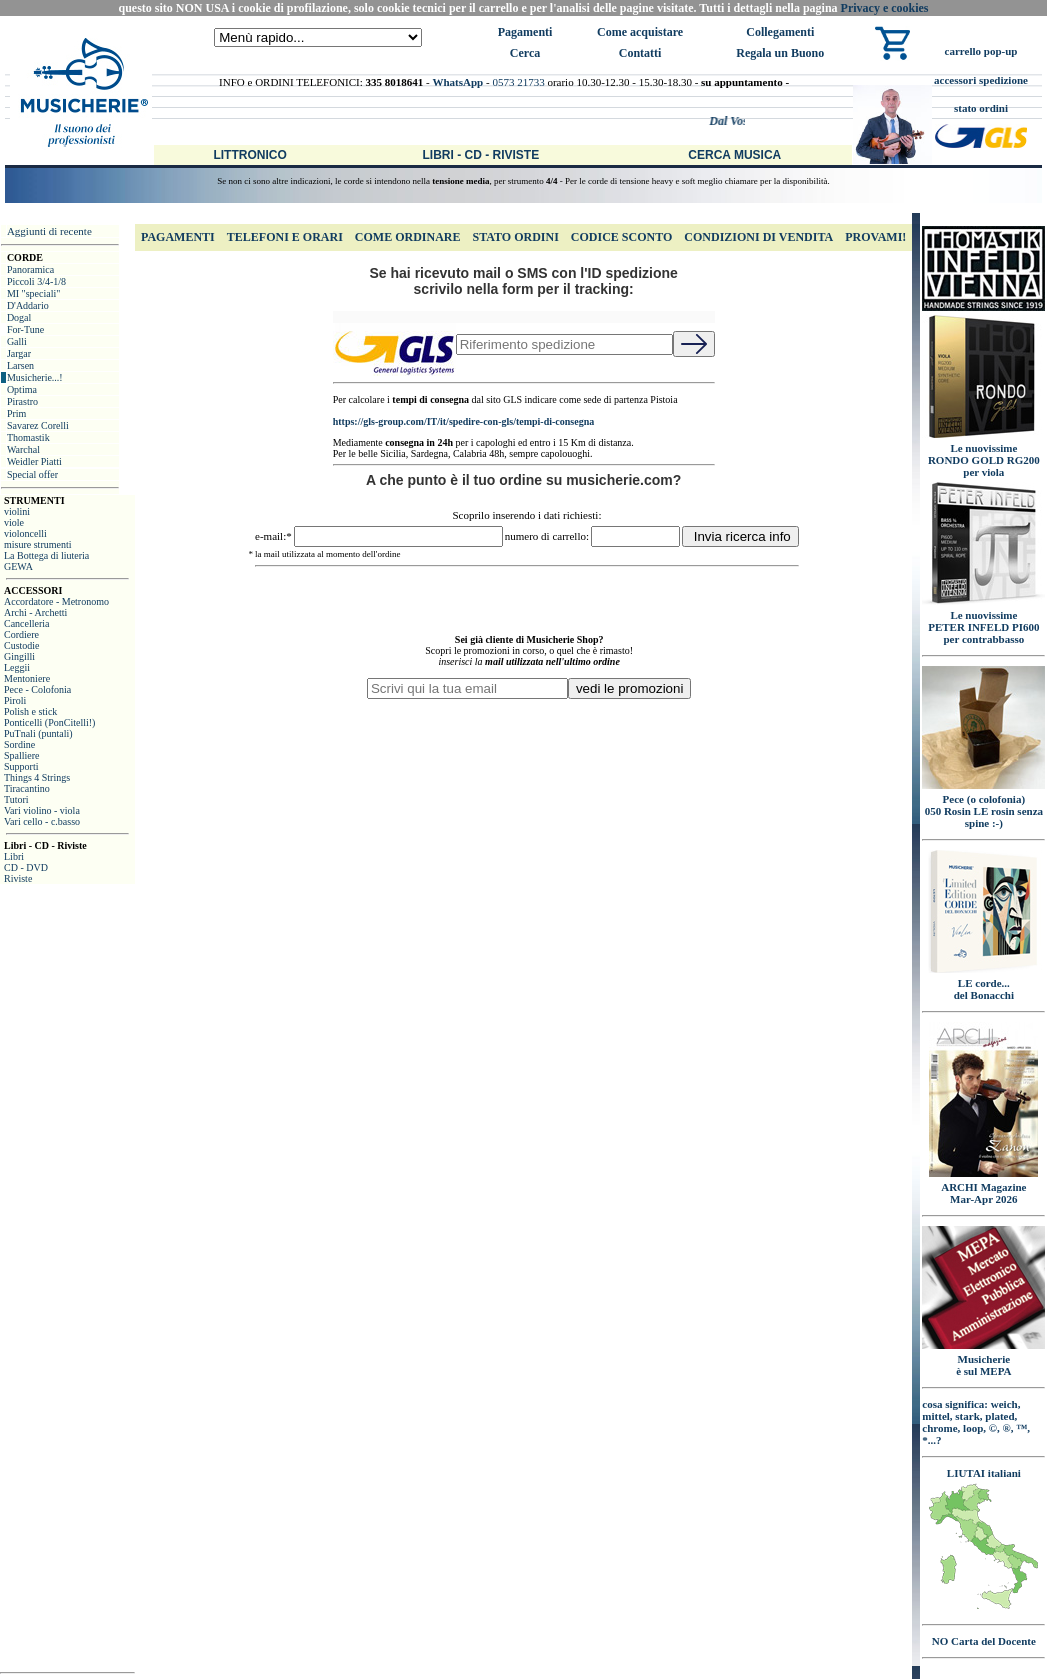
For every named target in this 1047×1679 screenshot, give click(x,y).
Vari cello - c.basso (42, 821)
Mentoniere (27, 678)
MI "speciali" (33, 293)
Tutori (16, 799)
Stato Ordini (515, 237)
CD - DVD (26, 867)
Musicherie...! (35, 377)
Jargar (19, 353)
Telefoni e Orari (285, 237)
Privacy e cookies (885, 8)
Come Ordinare (408, 237)
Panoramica (30, 269)
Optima (22, 389)
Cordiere (21, 634)
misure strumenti (38, 544)
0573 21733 (518, 82)
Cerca (525, 53)
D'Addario (28, 305)
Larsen (20, 365)
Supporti (21, 766)
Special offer (32, 474)
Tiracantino (27, 788)
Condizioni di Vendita (758, 237)
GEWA (18, 566)
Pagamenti (525, 32)
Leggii (17, 667)
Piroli (15, 700)
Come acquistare (640, 32)
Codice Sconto (621, 237)
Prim (16, 413)
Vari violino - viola (42, 810)
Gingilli (19, 656)
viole (14, 522)
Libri (14, 856)
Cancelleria (27, 623)
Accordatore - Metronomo (56, 601)
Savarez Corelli (38, 425)
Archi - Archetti (35, 612)
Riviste (18, 878)
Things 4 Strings (37, 777)
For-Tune (25, 329)
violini (17, 511)
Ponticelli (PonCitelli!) (49, 722)
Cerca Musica (734, 155)
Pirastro (22, 401)
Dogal (19, 317)
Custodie (22, 645)
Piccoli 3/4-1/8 (36, 281)
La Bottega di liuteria (46, 555)
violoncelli (25, 533)
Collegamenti (780, 32)
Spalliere (22, 755)
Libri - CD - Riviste (480, 155)
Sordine (19, 744)
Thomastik (28, 437)
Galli (17, 341)
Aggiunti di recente (49, 231)
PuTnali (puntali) (38, 733)
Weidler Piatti (34, 461)
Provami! (875, 237)
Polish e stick (30, 711)
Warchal (23, 449)
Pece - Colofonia (37, 689)
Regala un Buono (780, 53)
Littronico (249, 155)
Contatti (640, 53)
